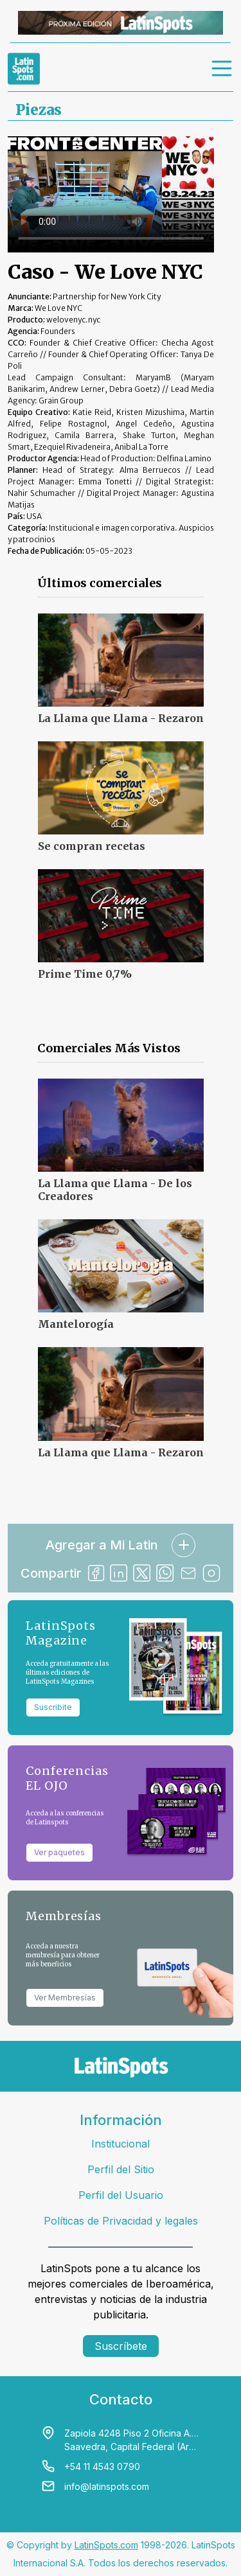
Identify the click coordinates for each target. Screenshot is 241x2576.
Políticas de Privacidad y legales (121, 2220)
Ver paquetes (59, 1852)
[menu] (222, 68)
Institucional (120, 2143)
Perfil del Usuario (120, 2195)
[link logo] (24, 69)
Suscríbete (120, 2346)
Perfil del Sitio (120, 2169)
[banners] (120, 23)
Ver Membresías (65, 1997)
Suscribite (53, 1707)
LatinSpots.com (106, 2544)
